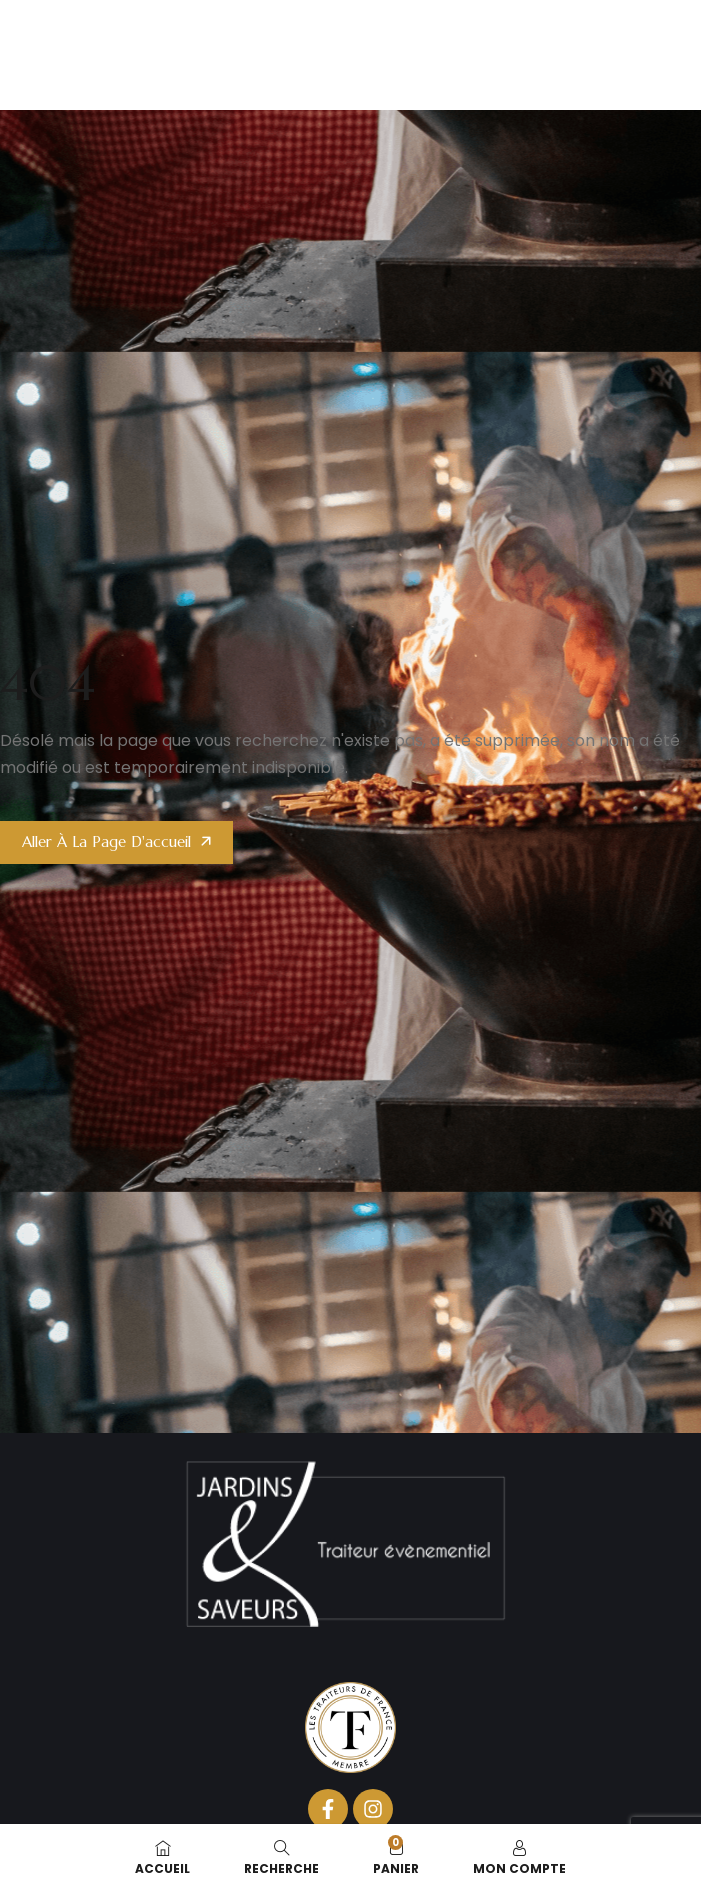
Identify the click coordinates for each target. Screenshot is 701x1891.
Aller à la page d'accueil (106, 841)
